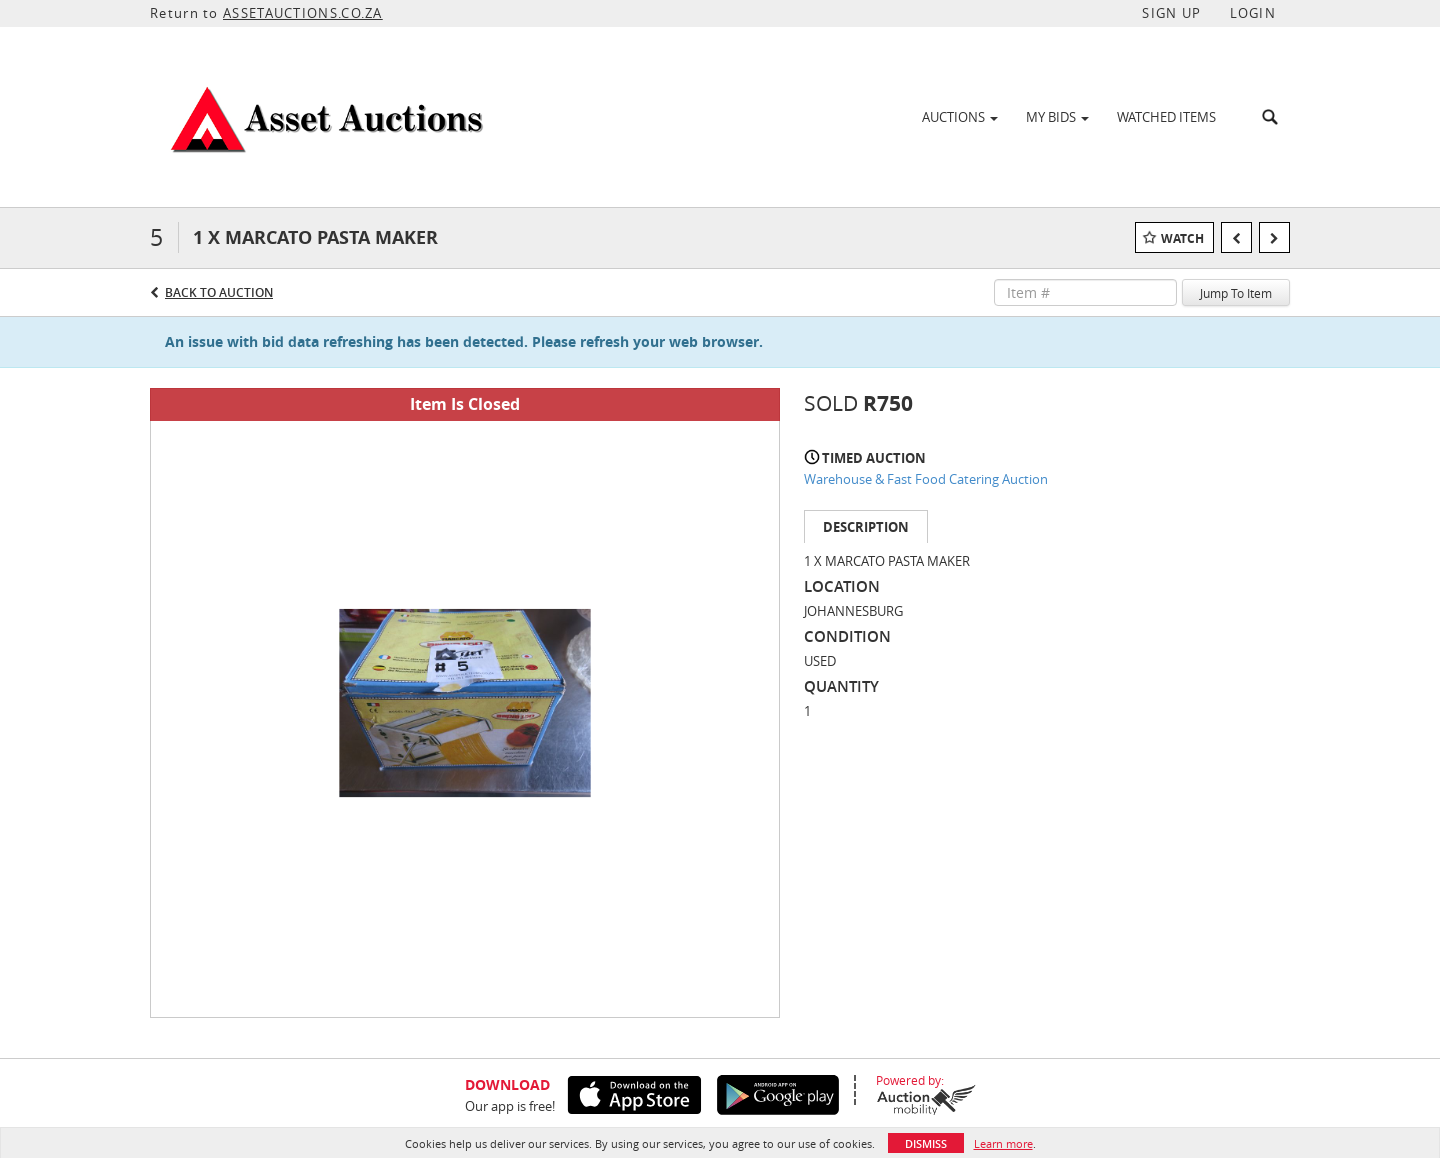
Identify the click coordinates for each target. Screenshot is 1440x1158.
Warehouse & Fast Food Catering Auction (926, 479)
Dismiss (926, 1143)
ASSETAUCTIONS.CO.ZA (303, 13)
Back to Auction (219, 292)
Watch (1182, 238)
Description (866, 527)
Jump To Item (1236, 293)
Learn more (1003, 1143)
